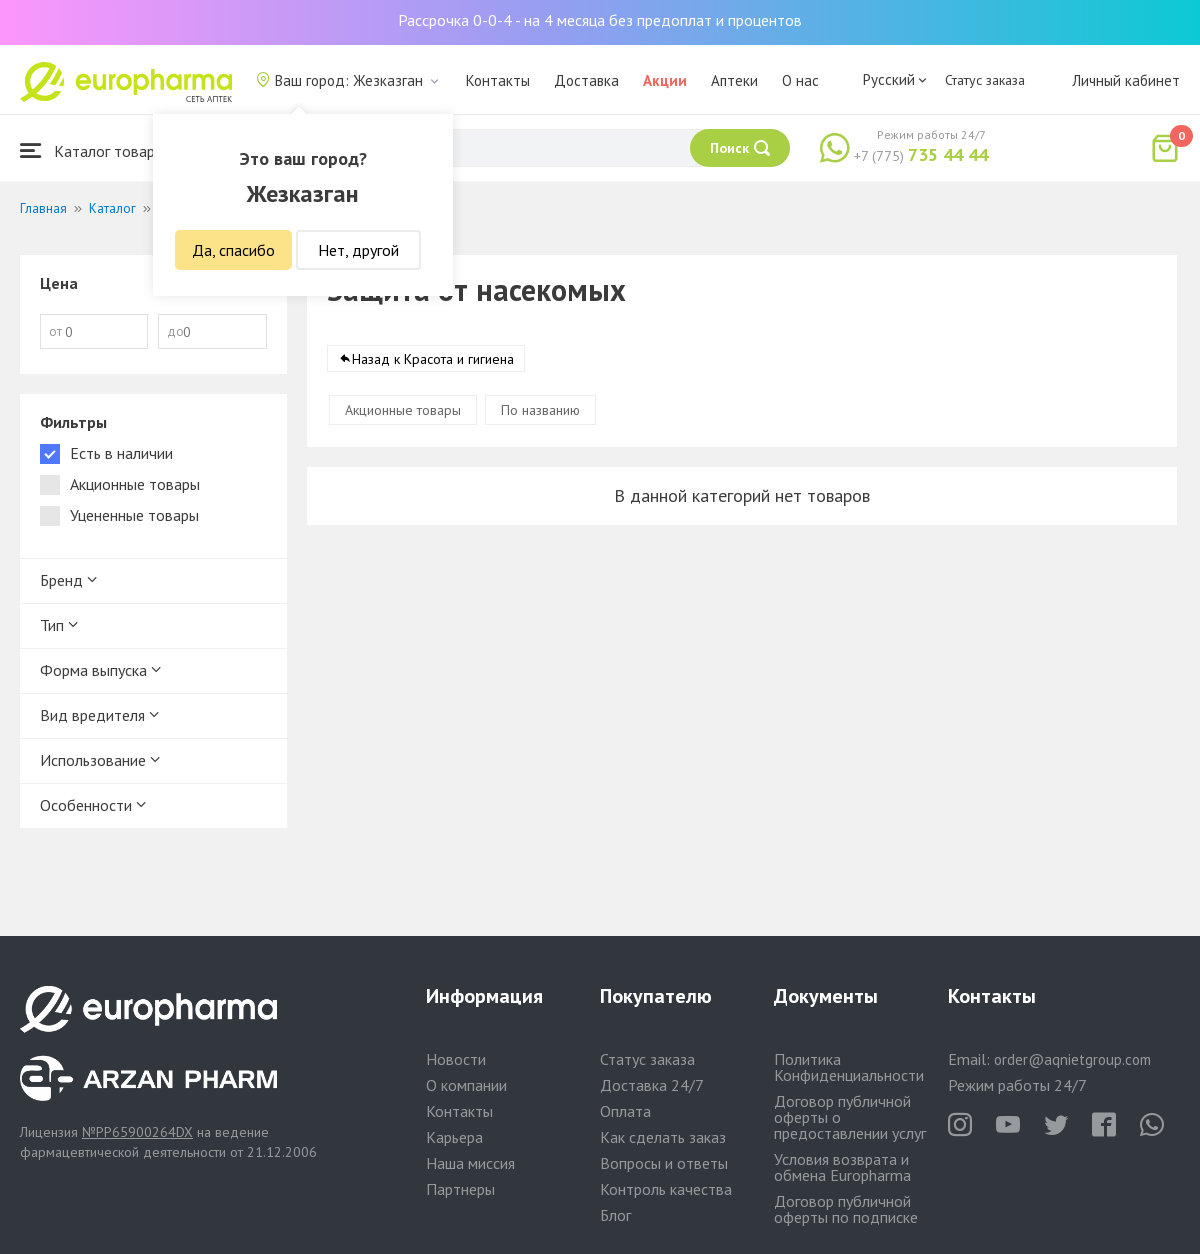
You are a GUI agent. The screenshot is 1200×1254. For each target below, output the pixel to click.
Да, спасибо (233, 250)
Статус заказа (985, 80)
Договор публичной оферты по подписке (846, 1209)
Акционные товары (403, 410)
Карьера (454, 1137)
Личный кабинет (1126, 80)
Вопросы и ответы (664, 1163)
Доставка (586, 80)
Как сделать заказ (663, 1137)
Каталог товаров (96, 150)
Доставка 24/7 (652, 1085)
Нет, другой (358, 250)
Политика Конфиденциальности (849, 1067)
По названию (540, 410)
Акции (665, 80)
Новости (456, 1059)
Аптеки (734, 80)
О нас (800, 80)
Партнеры (460, 1189)
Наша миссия (470, 1163)
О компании (466, 1085)
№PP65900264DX (137, 1132)
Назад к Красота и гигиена (433, 359)
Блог (615, 1215)
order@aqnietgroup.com (1072, 1059)
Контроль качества (666, 1189)
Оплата (625, 1111)
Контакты (498, 80)
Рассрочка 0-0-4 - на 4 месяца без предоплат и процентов (600, 20)
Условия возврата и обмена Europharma (842, 1167)
